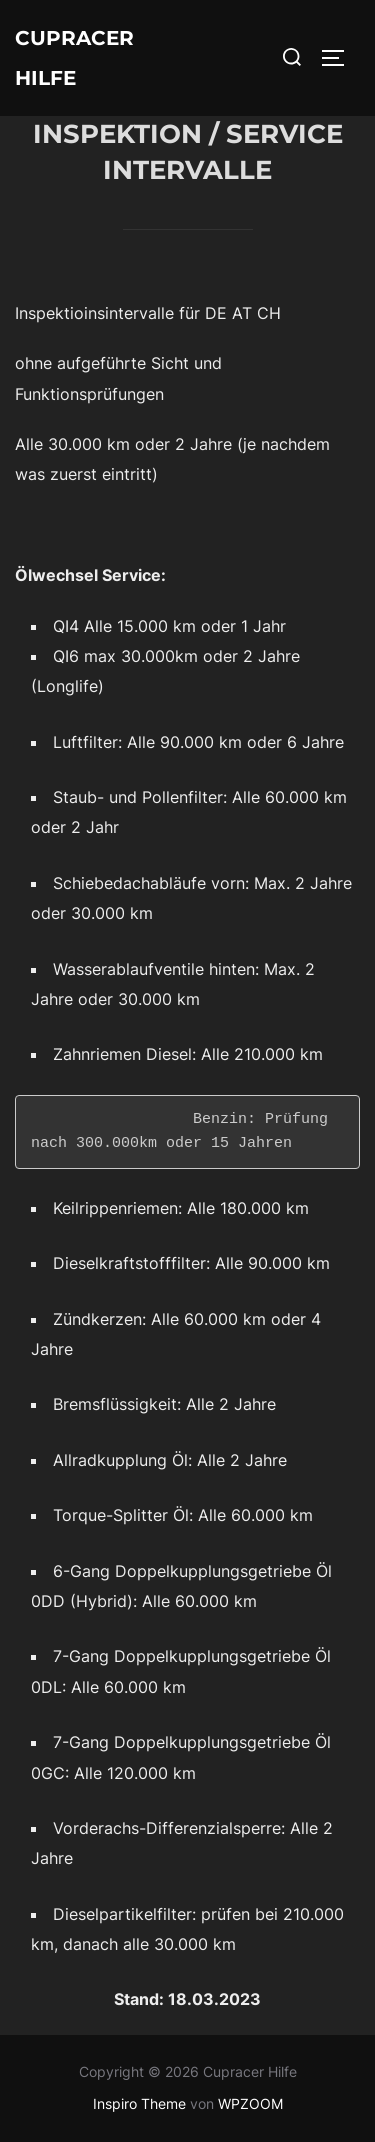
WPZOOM (250, 2103)
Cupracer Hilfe (74, 58)
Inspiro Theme (139, 2103)
